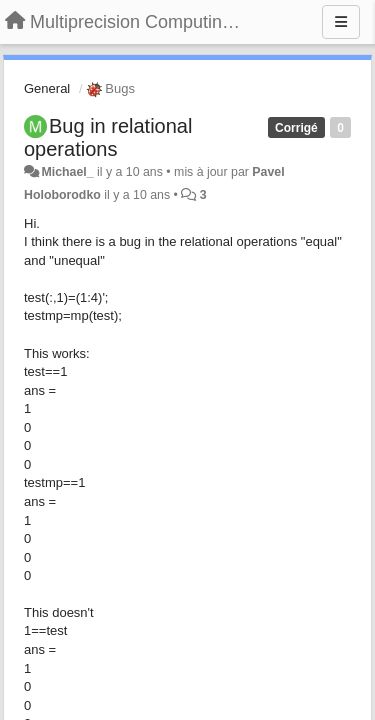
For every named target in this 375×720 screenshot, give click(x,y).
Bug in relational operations (108, 137)
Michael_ (67, 172)
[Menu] (341, 22)
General (47, 88)
